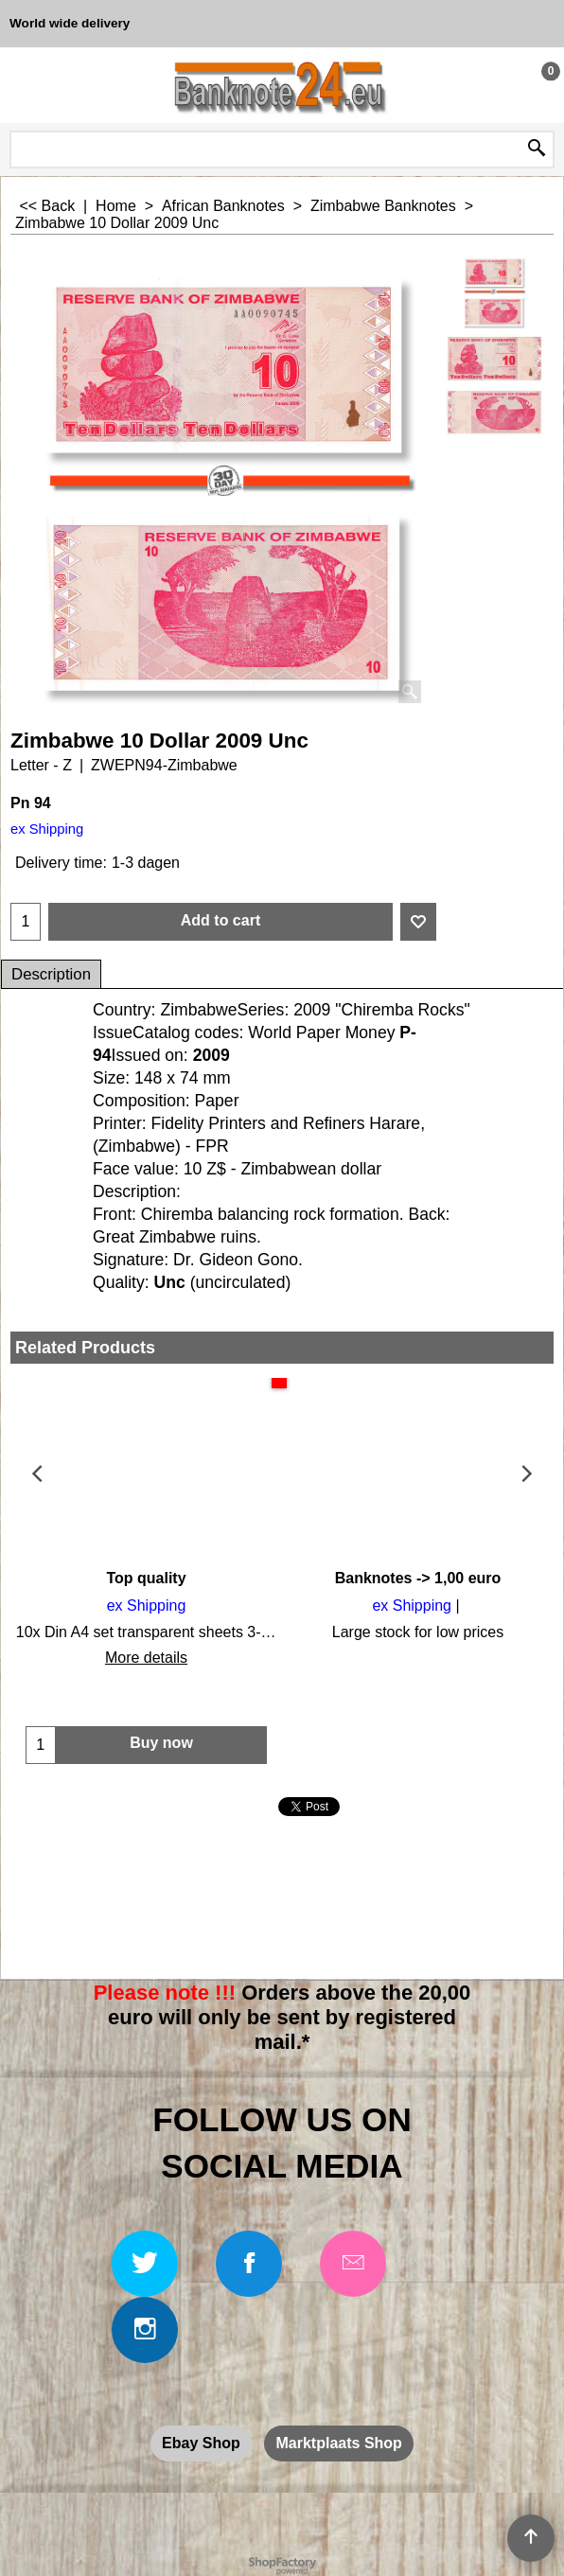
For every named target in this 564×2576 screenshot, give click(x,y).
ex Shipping (46, 829)
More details (146, 1658)
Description (51, 974)
